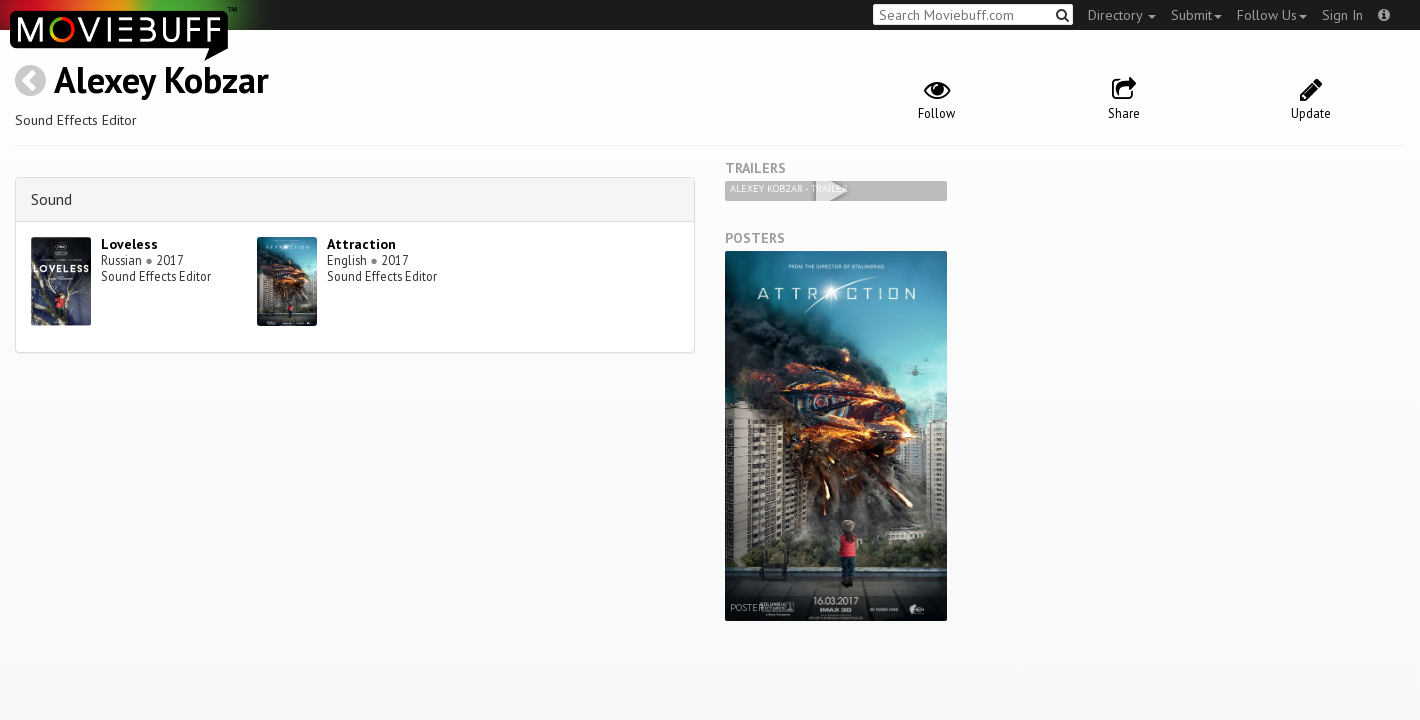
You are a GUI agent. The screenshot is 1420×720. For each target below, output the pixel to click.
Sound (51, 199)
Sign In (1342, 15)
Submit (1196, 15)
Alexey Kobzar (161, 79)
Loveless (129, 244)
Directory (1122, 15)
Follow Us (1272, 15)
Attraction (361, 244)
